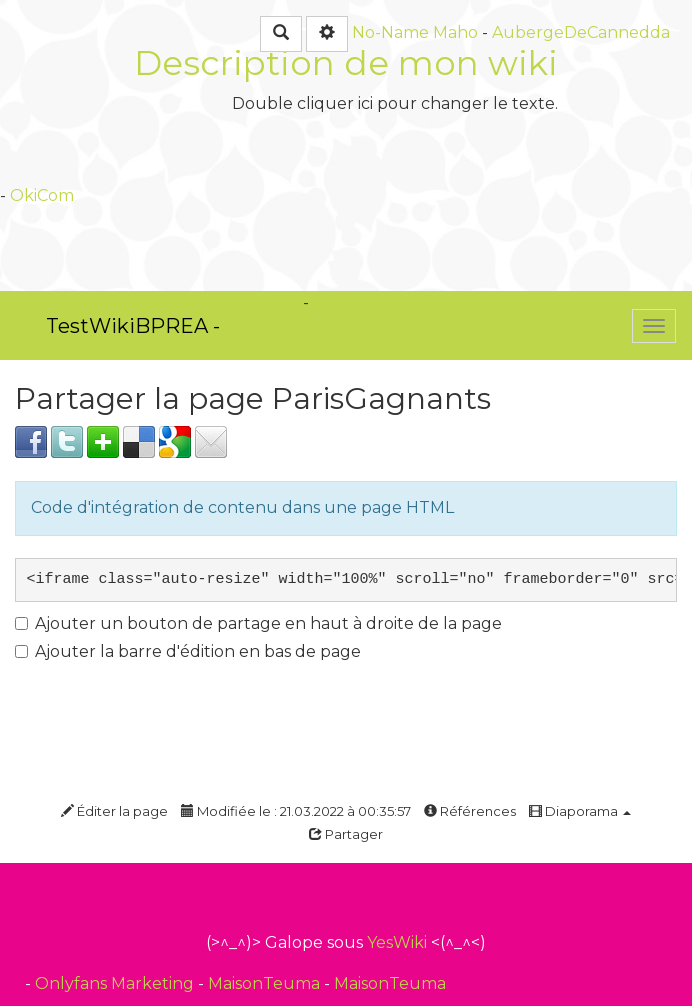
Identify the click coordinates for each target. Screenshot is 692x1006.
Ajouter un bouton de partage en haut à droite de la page (258, 623)
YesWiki (397, 942)
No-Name (390, 32)
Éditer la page (114, 811)
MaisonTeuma (266, 983)
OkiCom (42, 195)
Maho (455, 32)
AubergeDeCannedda (581, 32)
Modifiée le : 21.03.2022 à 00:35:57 (296, 811)
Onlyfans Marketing (116, 983)
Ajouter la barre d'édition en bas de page (188, 651)
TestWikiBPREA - (133, 326)
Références (470, 811)
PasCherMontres (380, 302)
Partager (346, 834)
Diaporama (580, 811)
